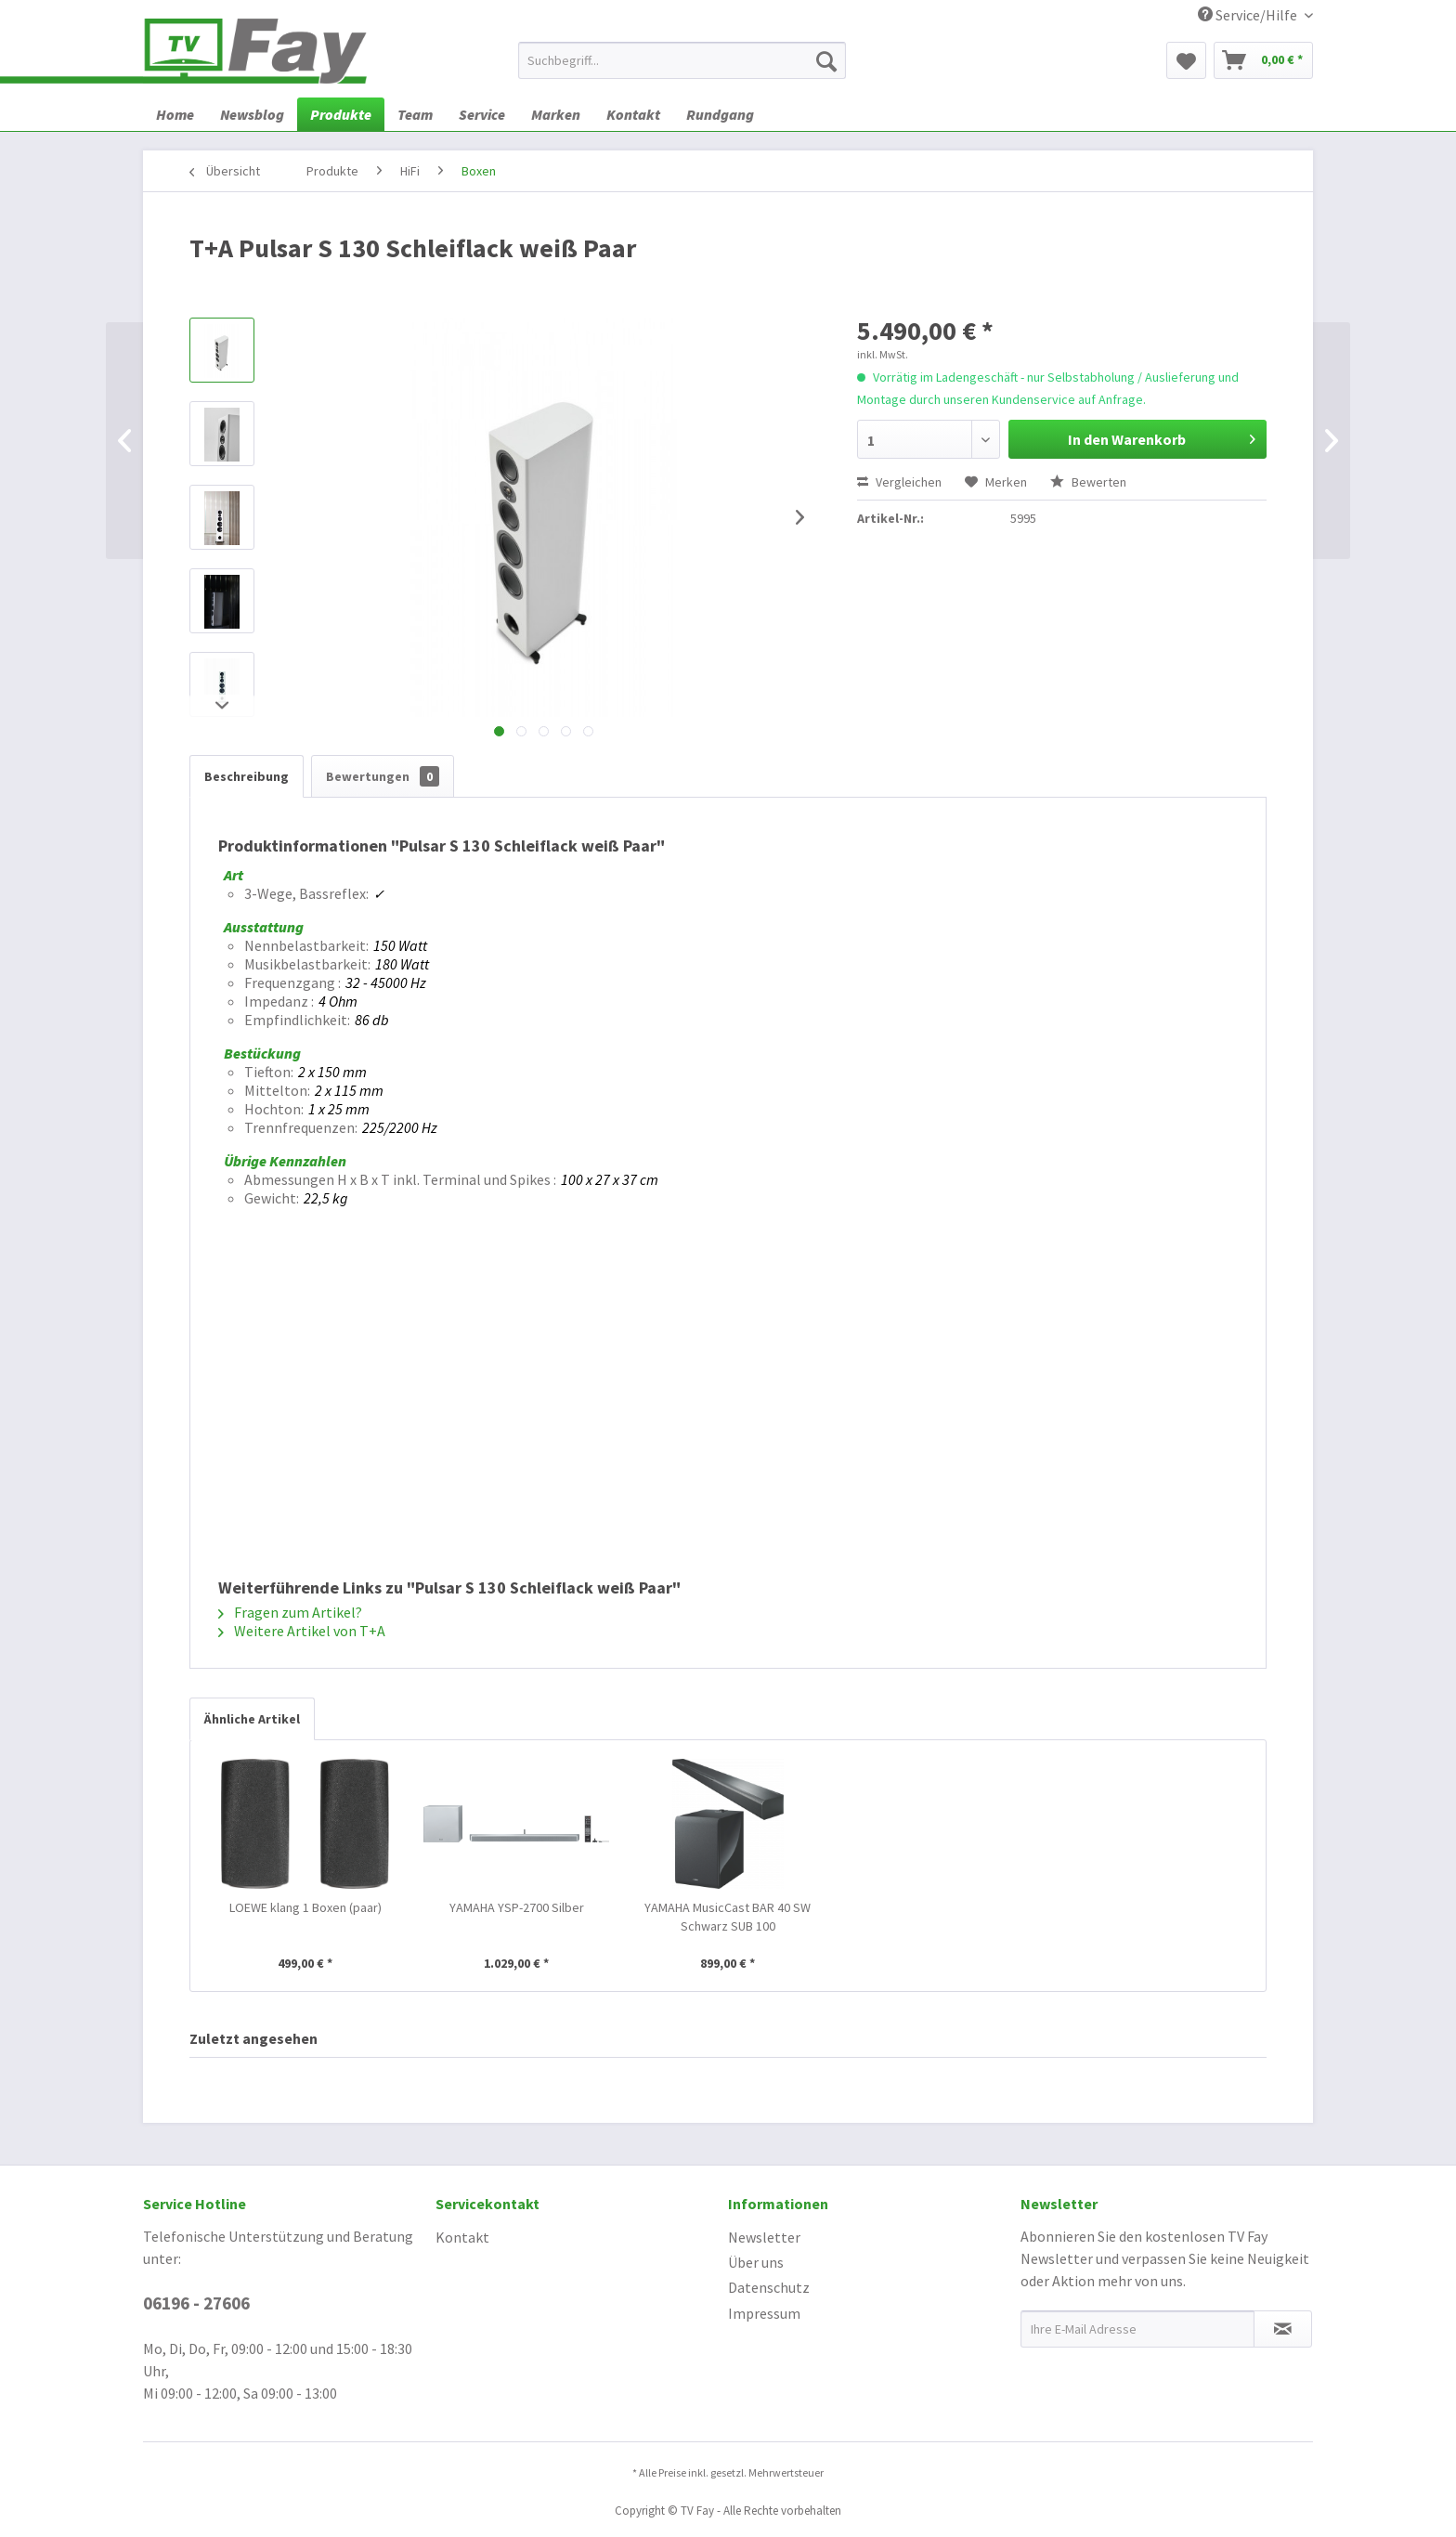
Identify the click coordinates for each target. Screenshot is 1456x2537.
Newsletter (764, 2237)
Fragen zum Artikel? (290, 1612)
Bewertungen (382, 776)
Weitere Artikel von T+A (301, 1630)
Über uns (756, 2262)
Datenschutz (769, 2287)
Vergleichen (899, 482)
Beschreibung (246, 776)
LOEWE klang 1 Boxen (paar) (305, 1907)
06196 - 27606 (196, 2303)
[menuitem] (682, 60)
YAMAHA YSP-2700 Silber (516, 1907)
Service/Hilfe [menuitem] (1249, 15)
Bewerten (1088, 482)
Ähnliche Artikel (252, 1719)
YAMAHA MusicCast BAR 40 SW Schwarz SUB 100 (727, 1916)
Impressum (764, 2313)
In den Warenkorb (1161, 436)
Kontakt (462, 2237)
